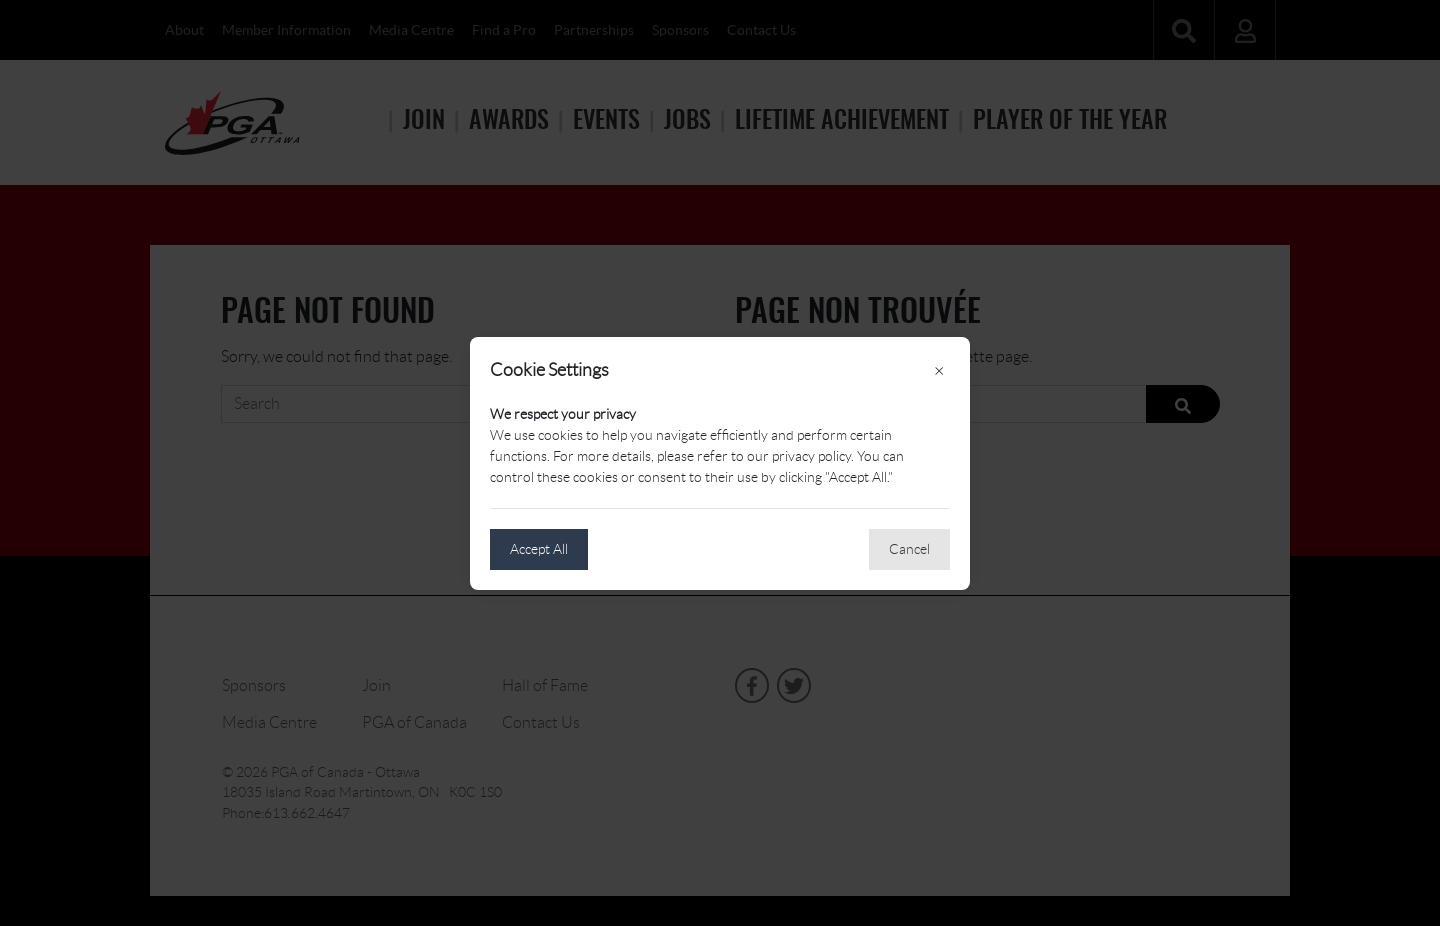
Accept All (539, 549)
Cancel (909, 549)
